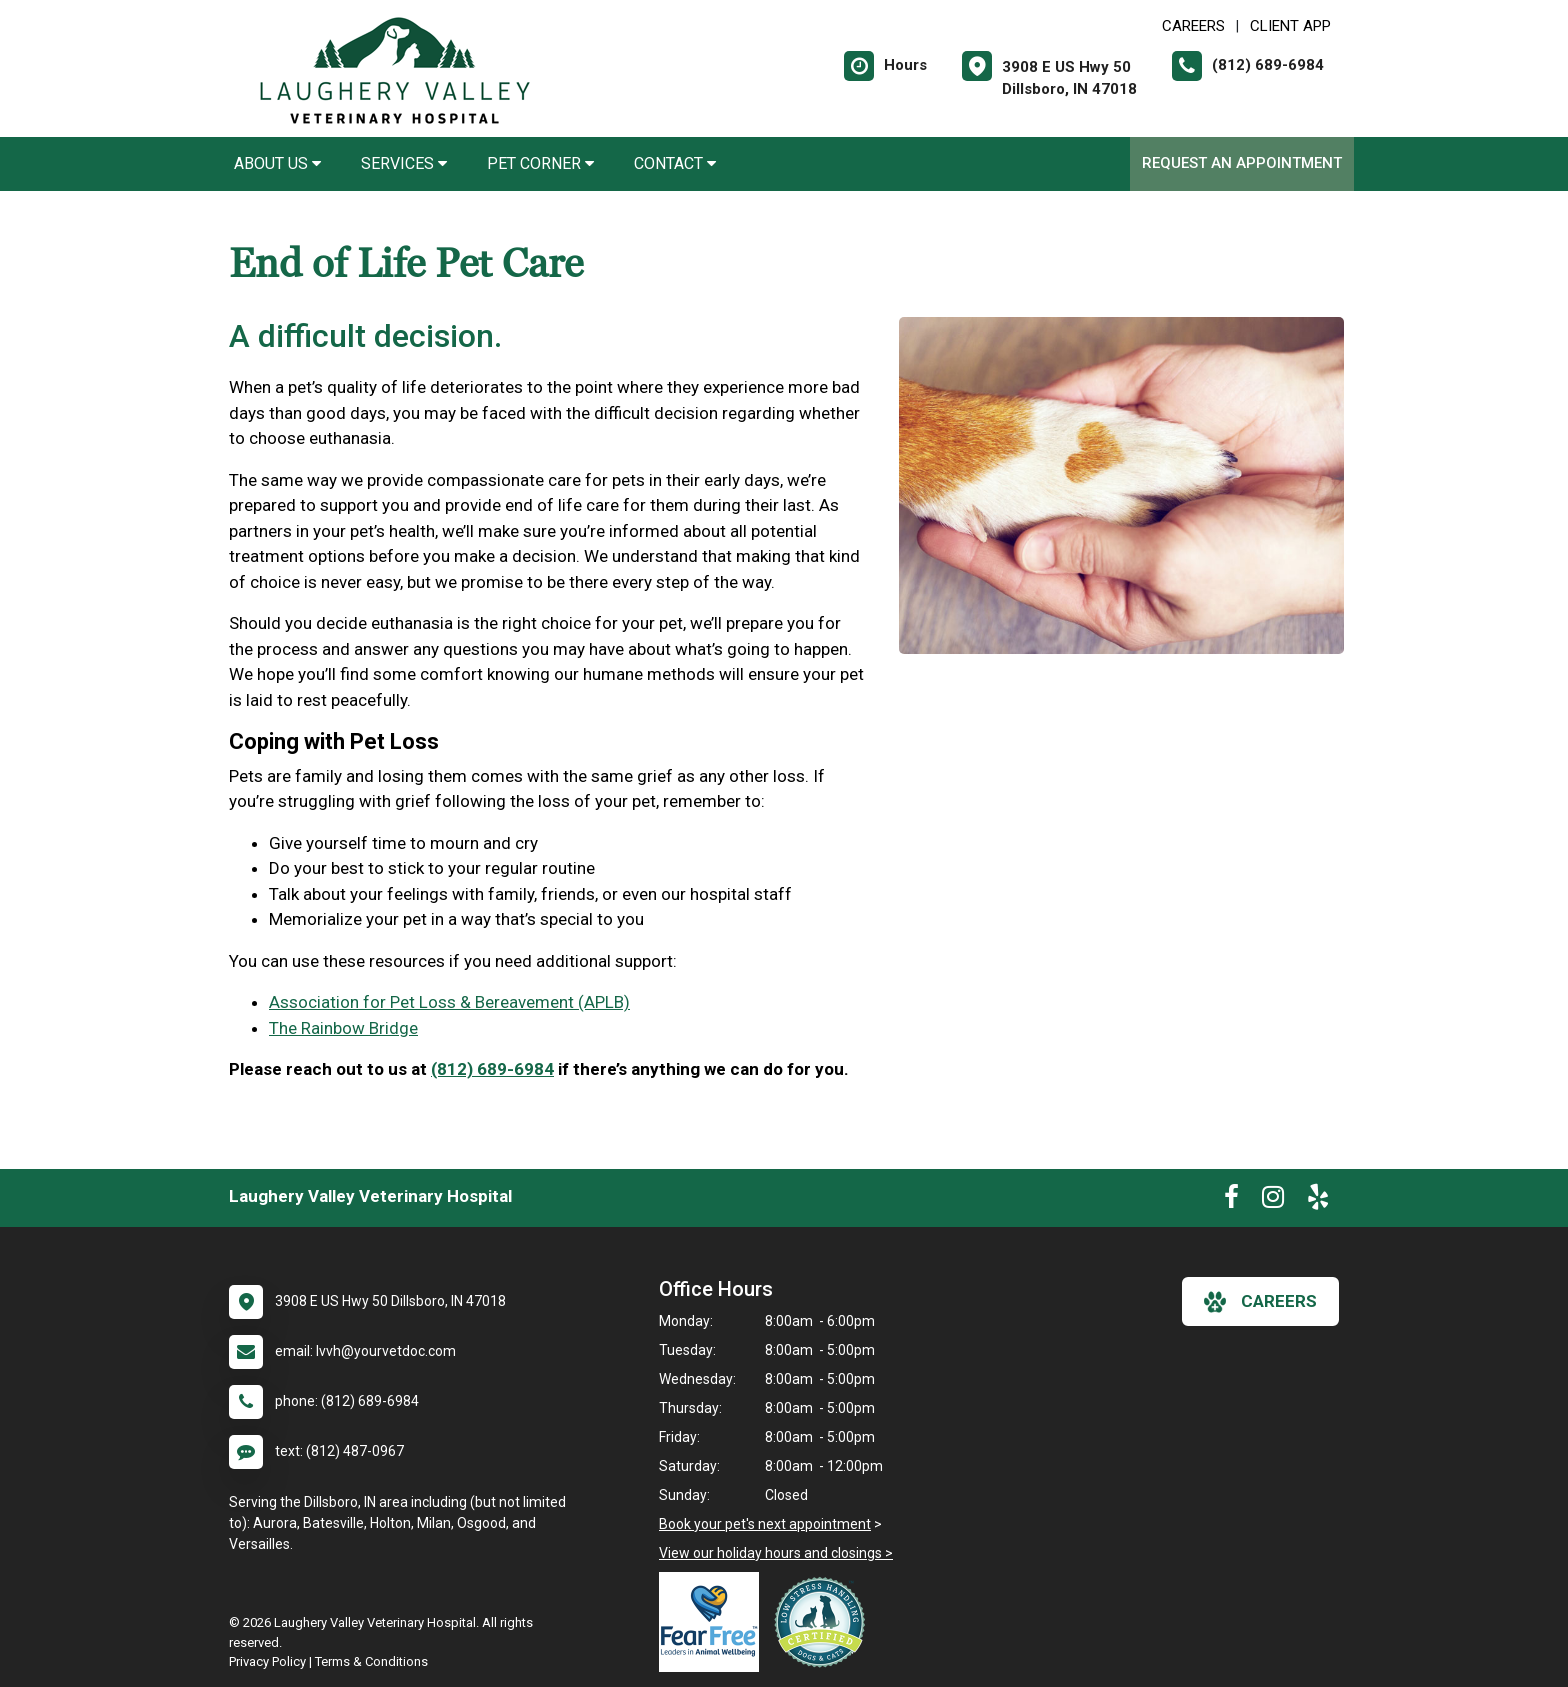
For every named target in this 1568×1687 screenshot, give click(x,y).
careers (1260, 1302)
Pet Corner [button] (540, 163)
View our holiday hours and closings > (776, 1553)
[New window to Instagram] (1273, 1201)
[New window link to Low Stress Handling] (824, 1622)
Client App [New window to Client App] (1290, 26)
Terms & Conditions (371, 1661)
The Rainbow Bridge (343, 1028)
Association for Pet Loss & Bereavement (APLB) (449, 1002)
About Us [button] (277, 163)
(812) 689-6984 (492, 1069)
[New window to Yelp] (1318, 1201)
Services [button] (404, 163)
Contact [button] (675, 163)
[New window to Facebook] (1231, 1201)
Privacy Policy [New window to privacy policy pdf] (267, 1661)
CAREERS (1193, 26)
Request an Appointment (1242, 163)
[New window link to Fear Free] (714, 1622)
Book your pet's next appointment (765, 1524)
